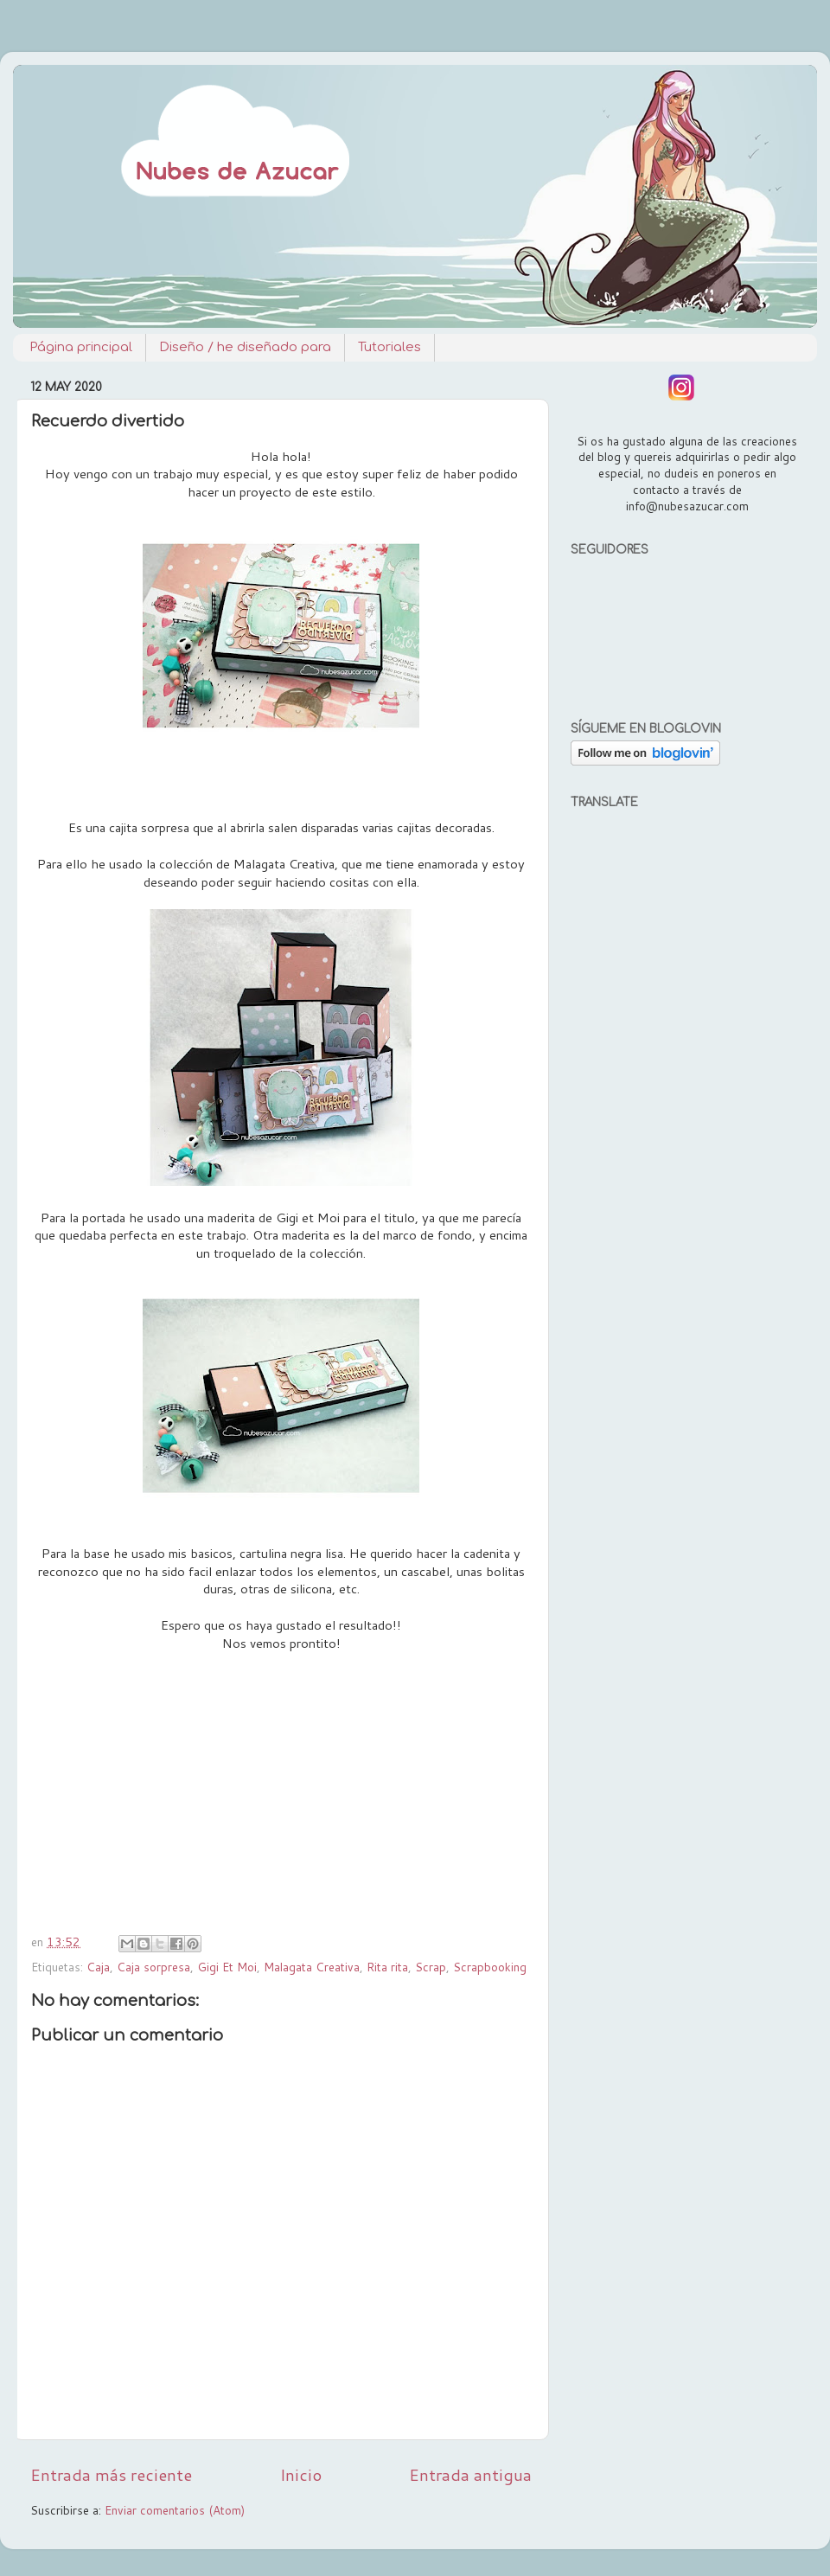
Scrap (430, 1966)
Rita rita (387, 1966)
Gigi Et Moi (227, 1966)
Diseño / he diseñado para (245, 347)
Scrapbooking (490, 1966)
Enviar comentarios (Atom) (175, 2510)
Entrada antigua (470, 2474)
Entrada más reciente (111, 2474)
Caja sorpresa (153, 1966)
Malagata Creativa (312, 1966)
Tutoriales (389, 347)
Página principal (80, 347)
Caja (98, 1966)
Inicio (301, 2474)
